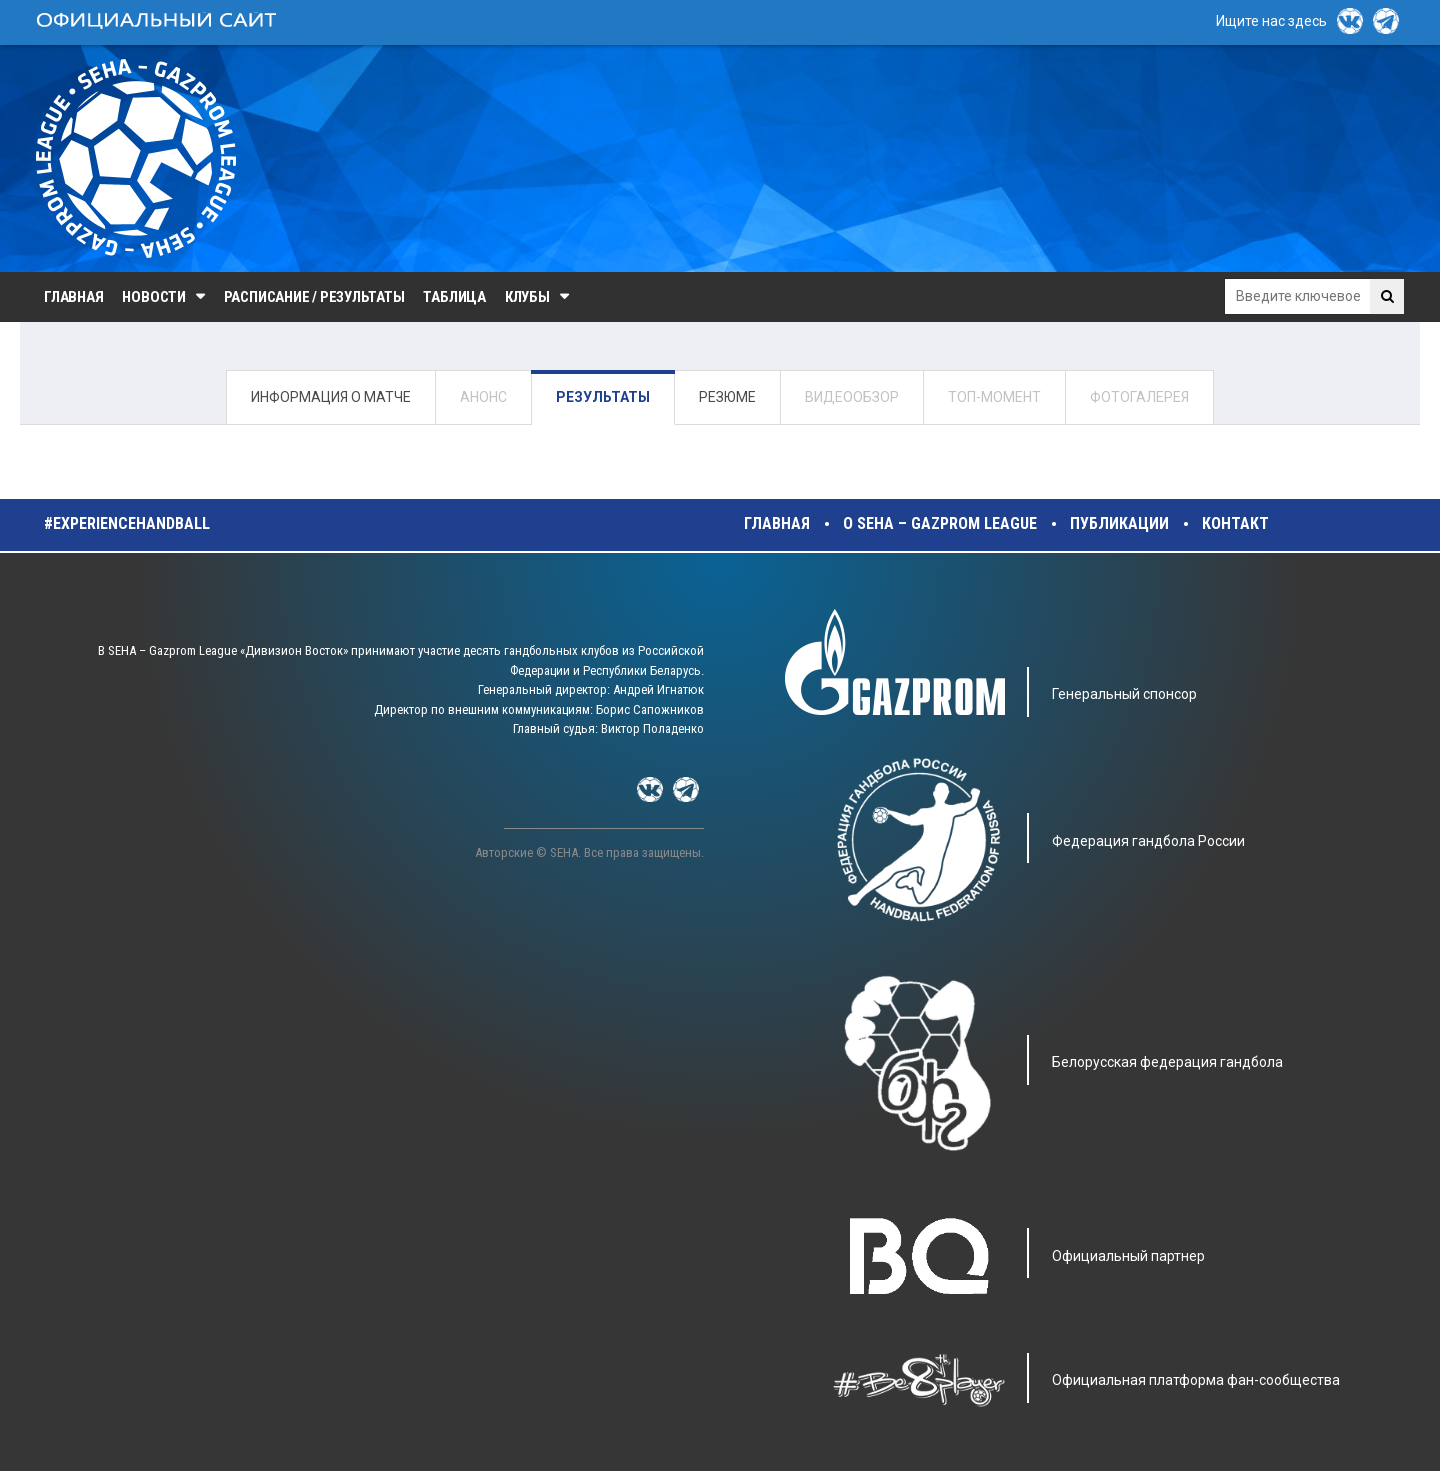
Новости (153, 297)
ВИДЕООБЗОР (852, 397)
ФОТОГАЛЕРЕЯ (1139, 397)
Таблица (454, 297)
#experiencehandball (127, 523)
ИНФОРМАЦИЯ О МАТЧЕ (331, 397)
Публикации (1119, 523)
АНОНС (483, 397)
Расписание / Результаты (314, 297)
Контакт (1235, 523)
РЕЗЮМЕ (727, 397)
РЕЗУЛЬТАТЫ (603, 397)
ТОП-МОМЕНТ (994, 397)
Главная (73, 297)
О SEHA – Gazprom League (940, 523)
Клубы (527, 297)
